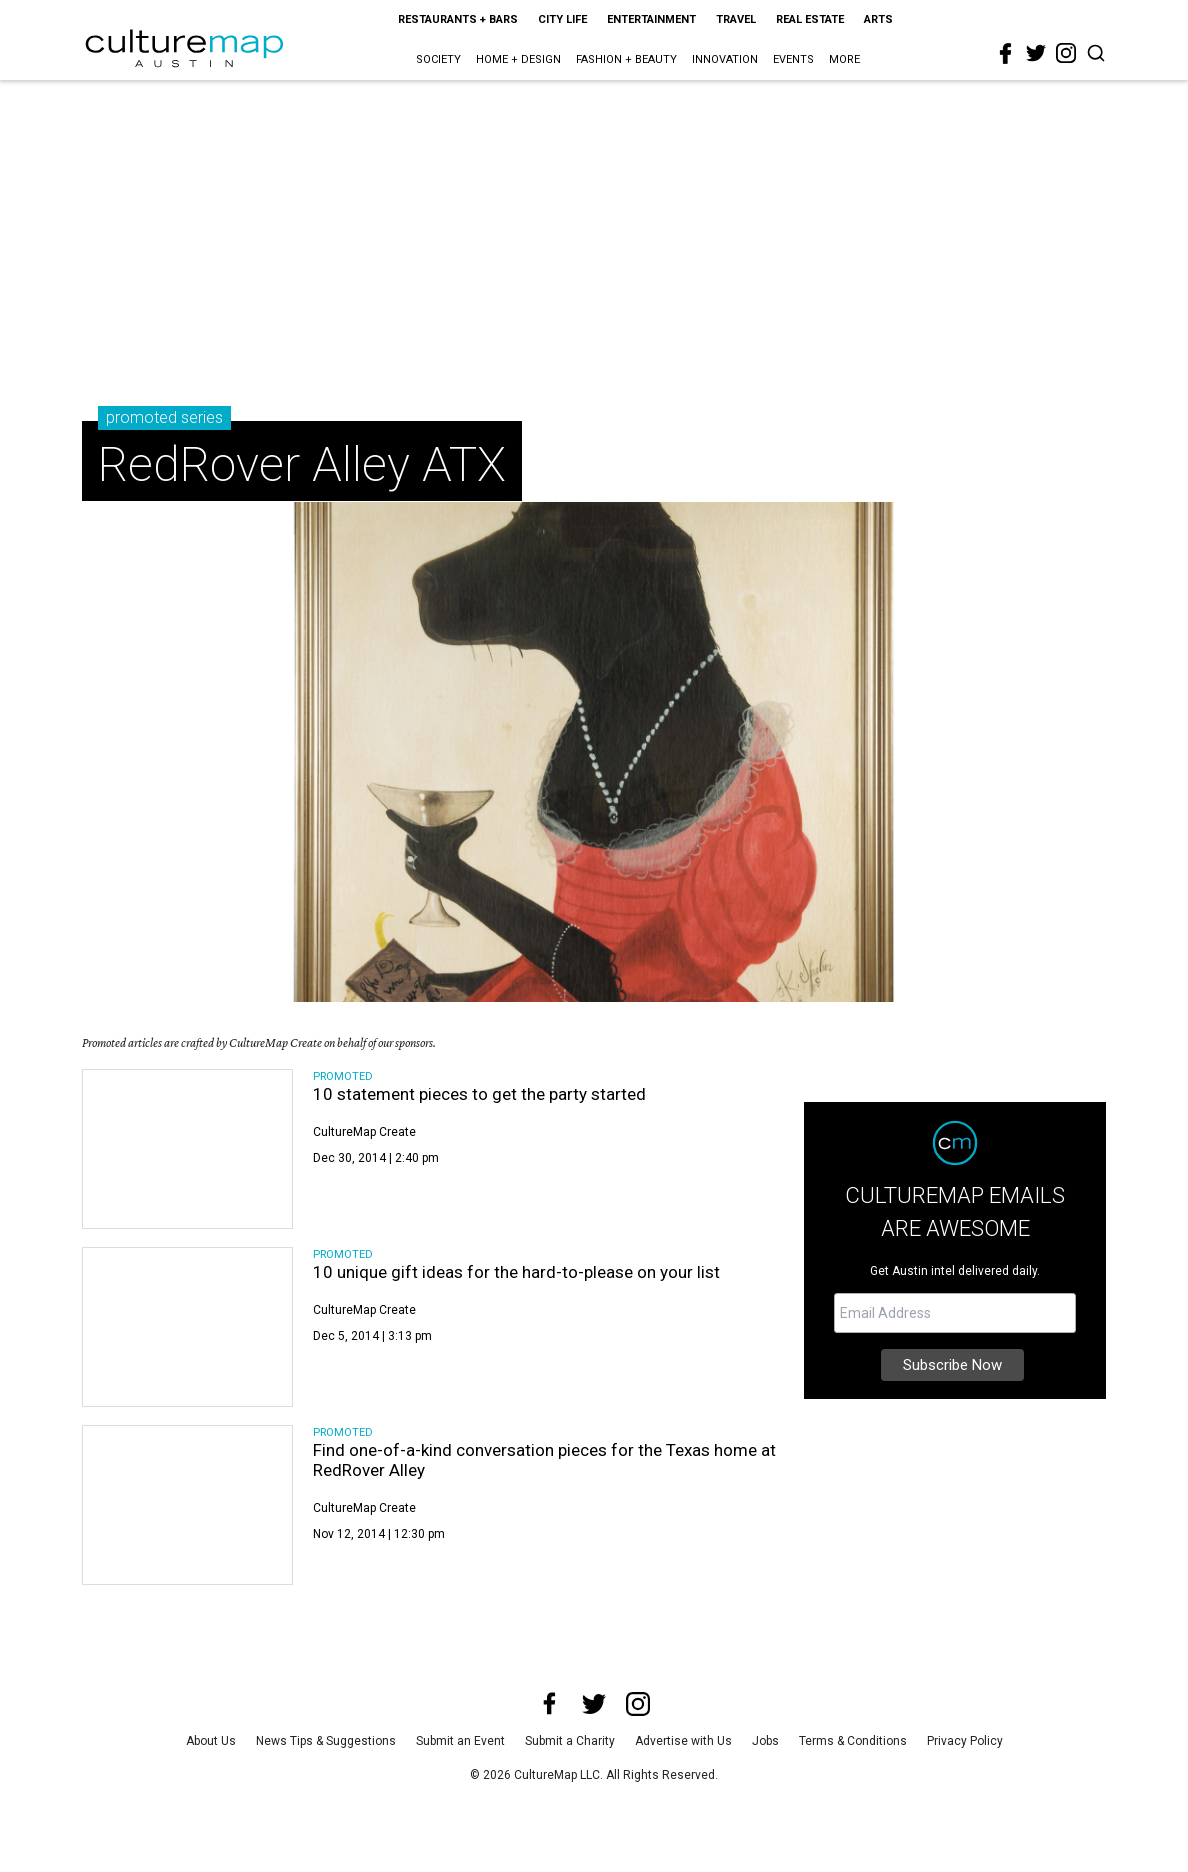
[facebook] (1006, 54)
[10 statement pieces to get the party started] (187, 1149)
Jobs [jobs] (765, 1741)
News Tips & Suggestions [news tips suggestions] (326, 1741)
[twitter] (1036, 53)
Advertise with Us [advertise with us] (683, 1741)
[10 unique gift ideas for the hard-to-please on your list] (187, 1327)
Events (793, 59)
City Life (562, 19)
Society (438, 59)
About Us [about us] (211, 1741)
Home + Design (518, 59)
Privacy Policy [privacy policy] (965, 1741)
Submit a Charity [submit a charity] (570, 1741)
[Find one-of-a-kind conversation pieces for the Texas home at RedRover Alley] (187, 1505)
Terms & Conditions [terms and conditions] (853, 1741)
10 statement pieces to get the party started (479, 1094)
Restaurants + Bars (458, 19)
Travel (736, 19)
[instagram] (1066, 53)
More (844, 59)
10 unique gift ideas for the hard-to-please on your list (516, 1272)
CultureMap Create (364, 1132)
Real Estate (810, 19)
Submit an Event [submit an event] (460, 1741)
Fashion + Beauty (626, 59)
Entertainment (651, 19)
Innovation (725, 59)
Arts (878, 19)
